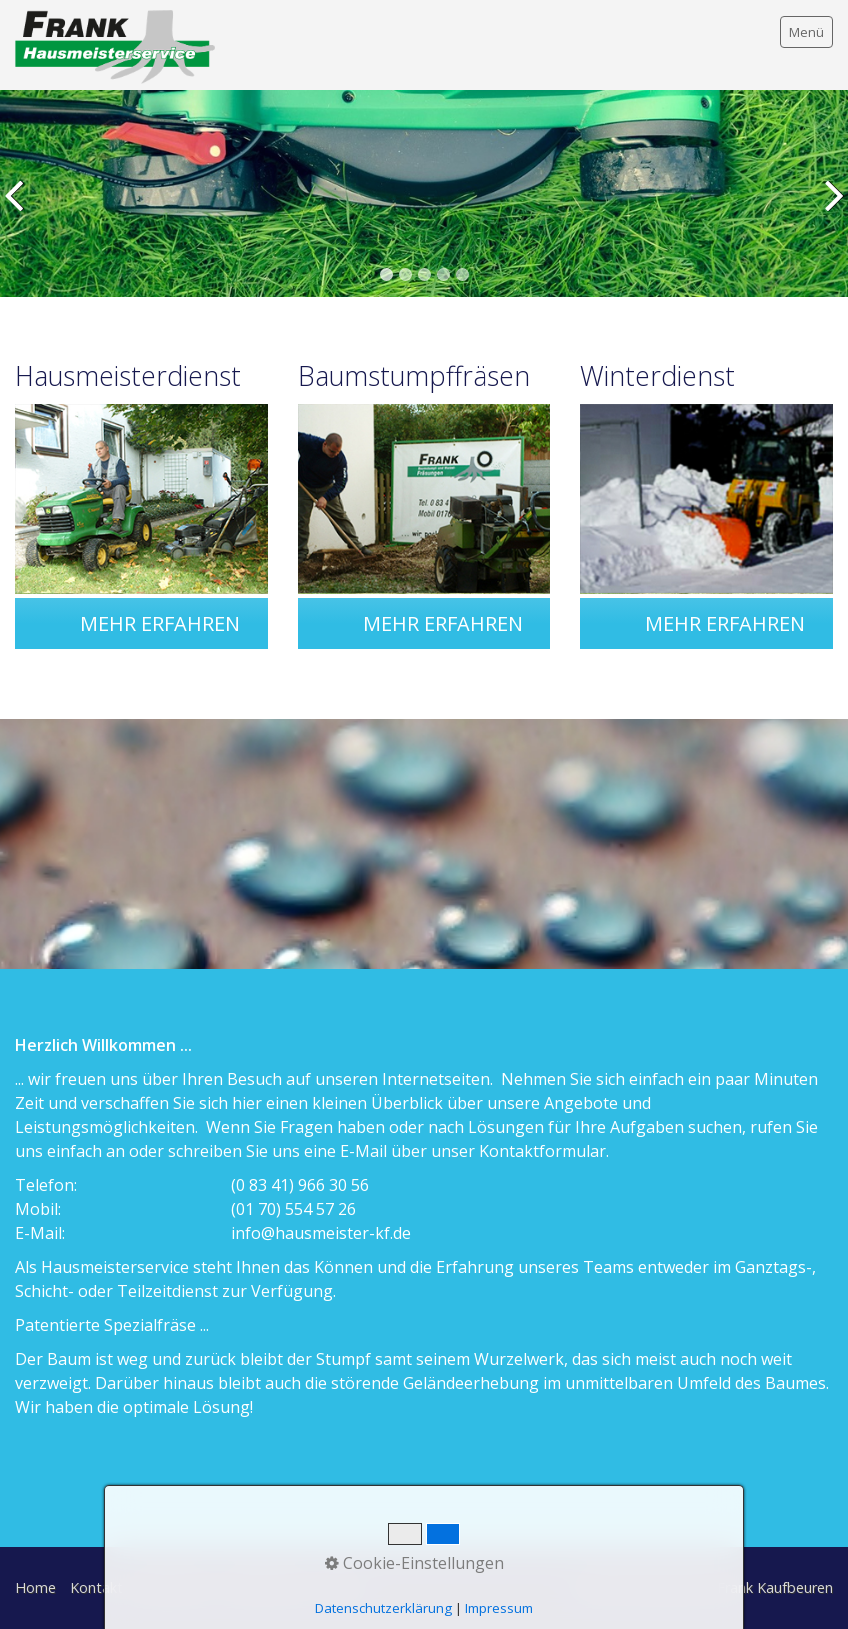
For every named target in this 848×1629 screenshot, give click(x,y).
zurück (19, 209)
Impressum (174, 1587)
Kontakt (96, 1587)
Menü (806, 32)
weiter (829, 209)
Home (35, 1587)
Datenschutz (267, 1587)
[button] (160, 623)
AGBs (341, 1587)
